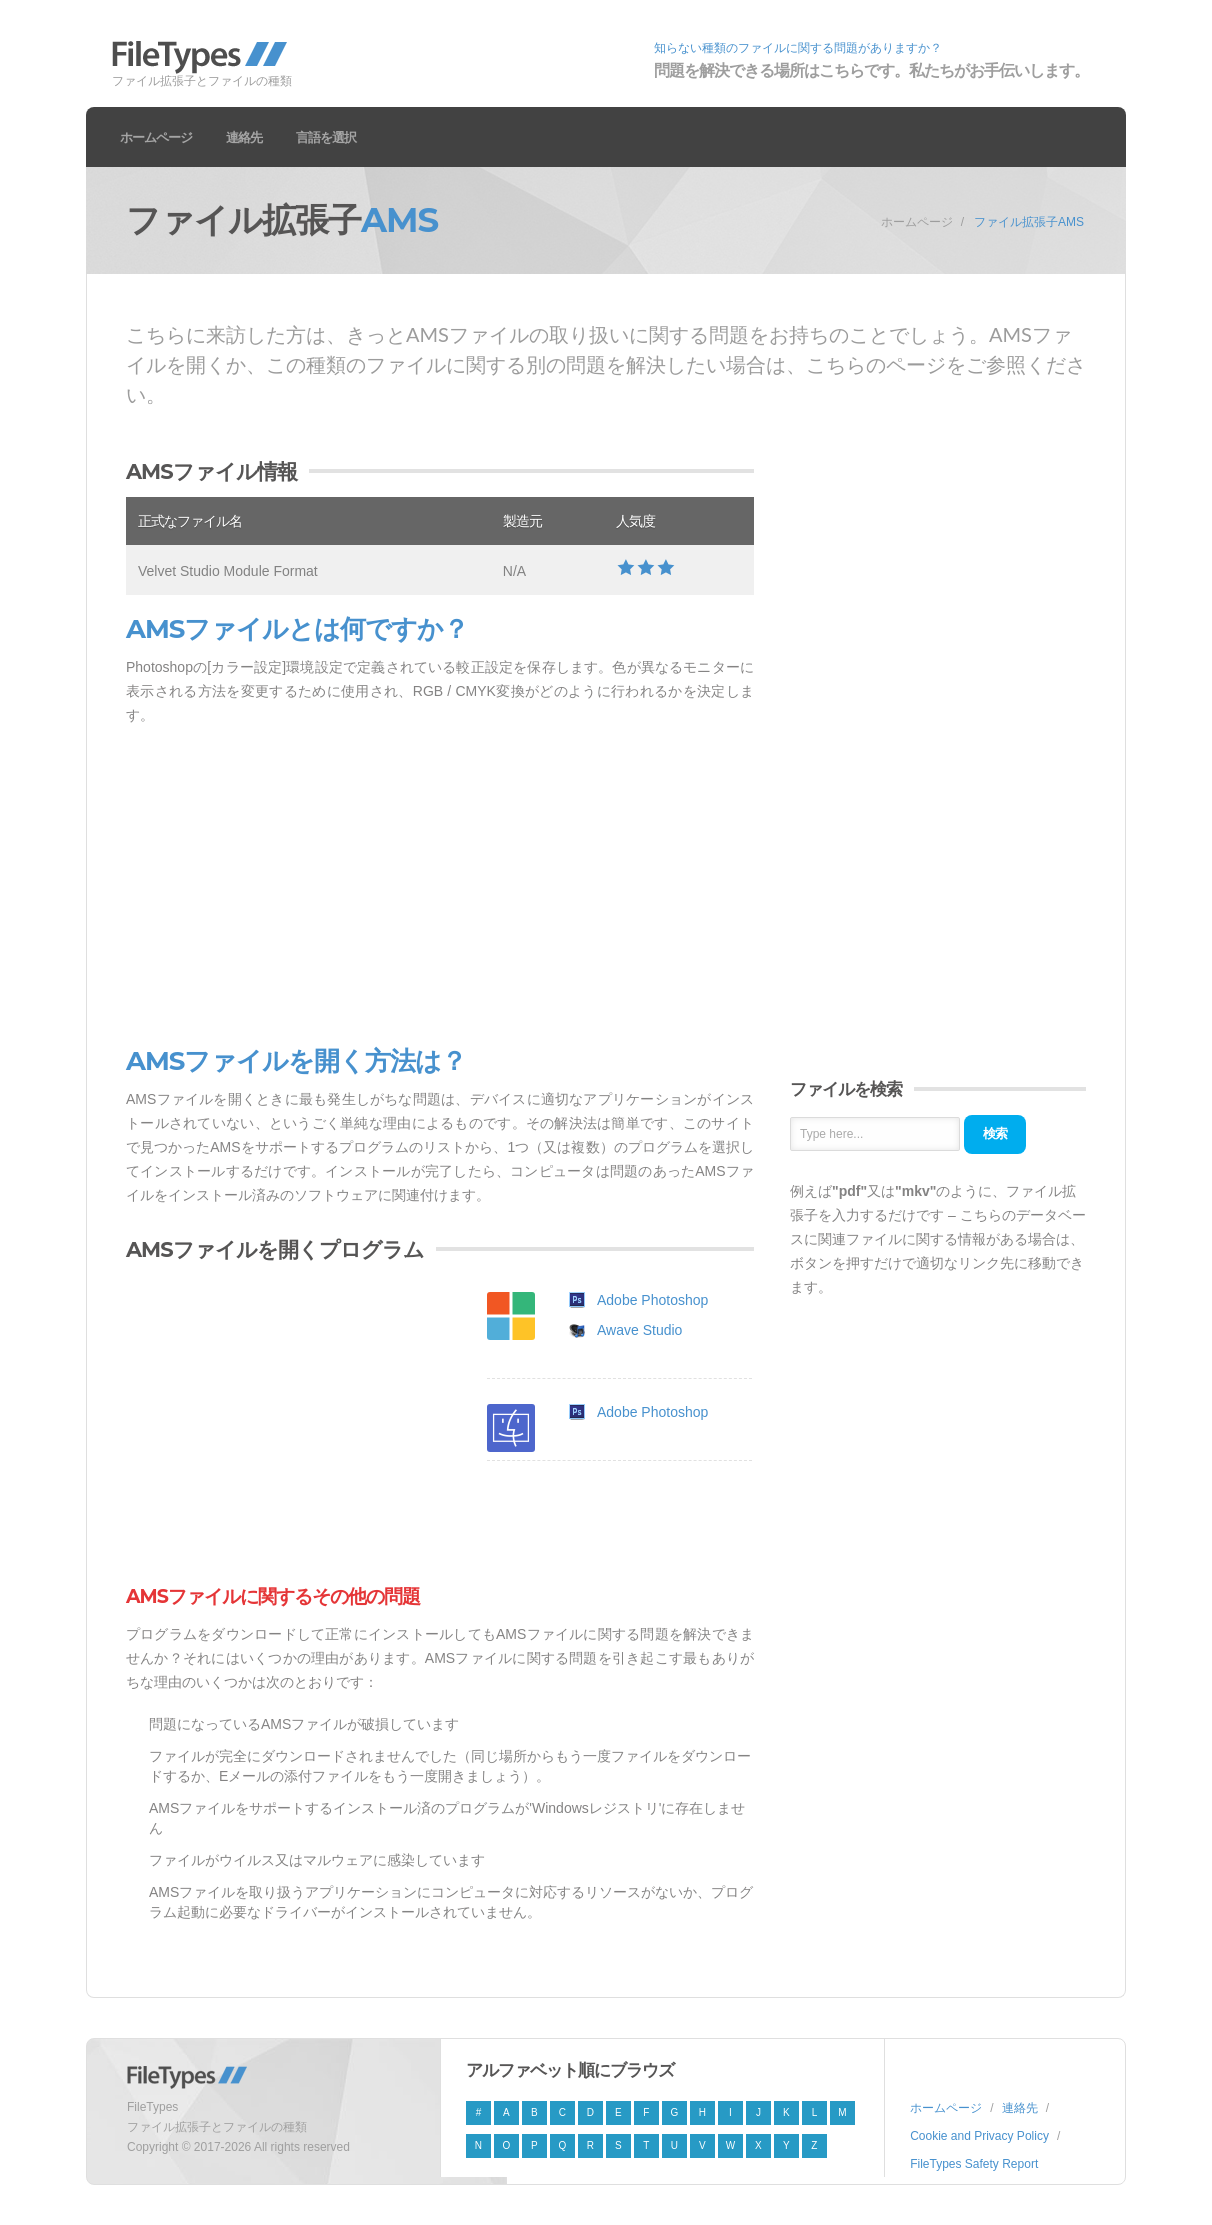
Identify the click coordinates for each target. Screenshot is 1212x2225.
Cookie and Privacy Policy (979, 2136)
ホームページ (156, 137)
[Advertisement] (440, 887)
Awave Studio (639, 1330)
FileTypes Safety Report (974, 2164)
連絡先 (244, 137)
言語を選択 (326, 137)
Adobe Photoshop (652, 1300)
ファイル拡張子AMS (1029, 222)
